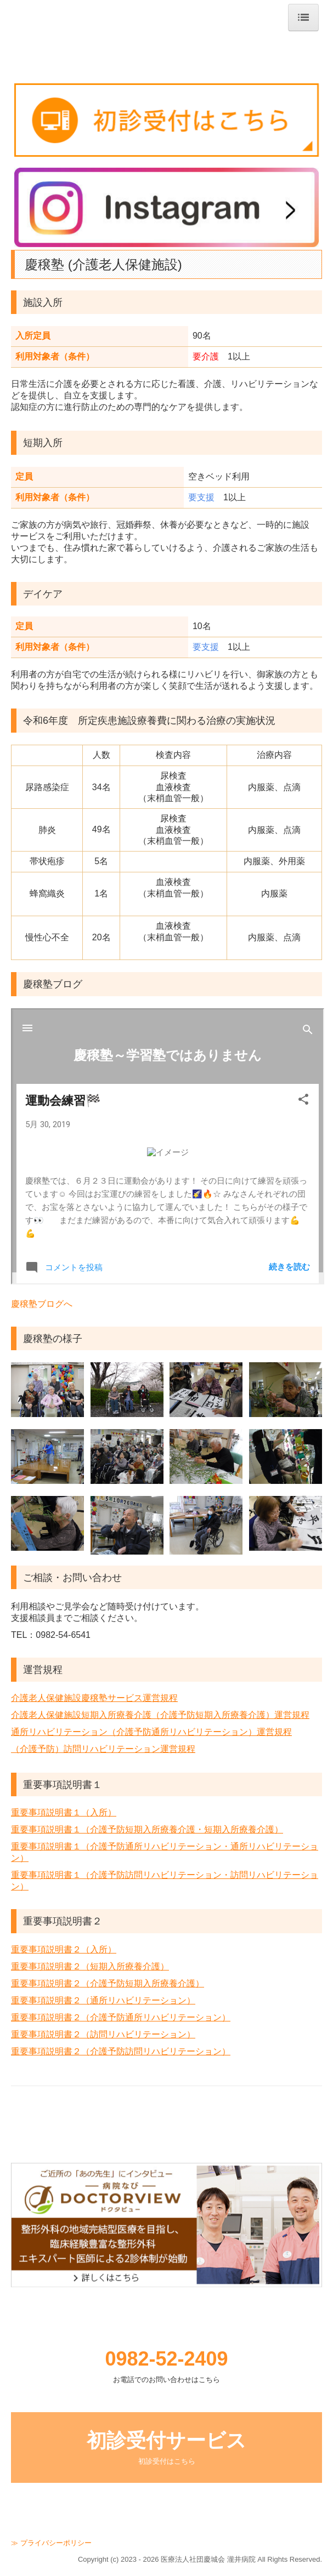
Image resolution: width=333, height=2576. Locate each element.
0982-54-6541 (63, 1635)
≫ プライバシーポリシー (51, 2543)
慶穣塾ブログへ (41, 1304)
